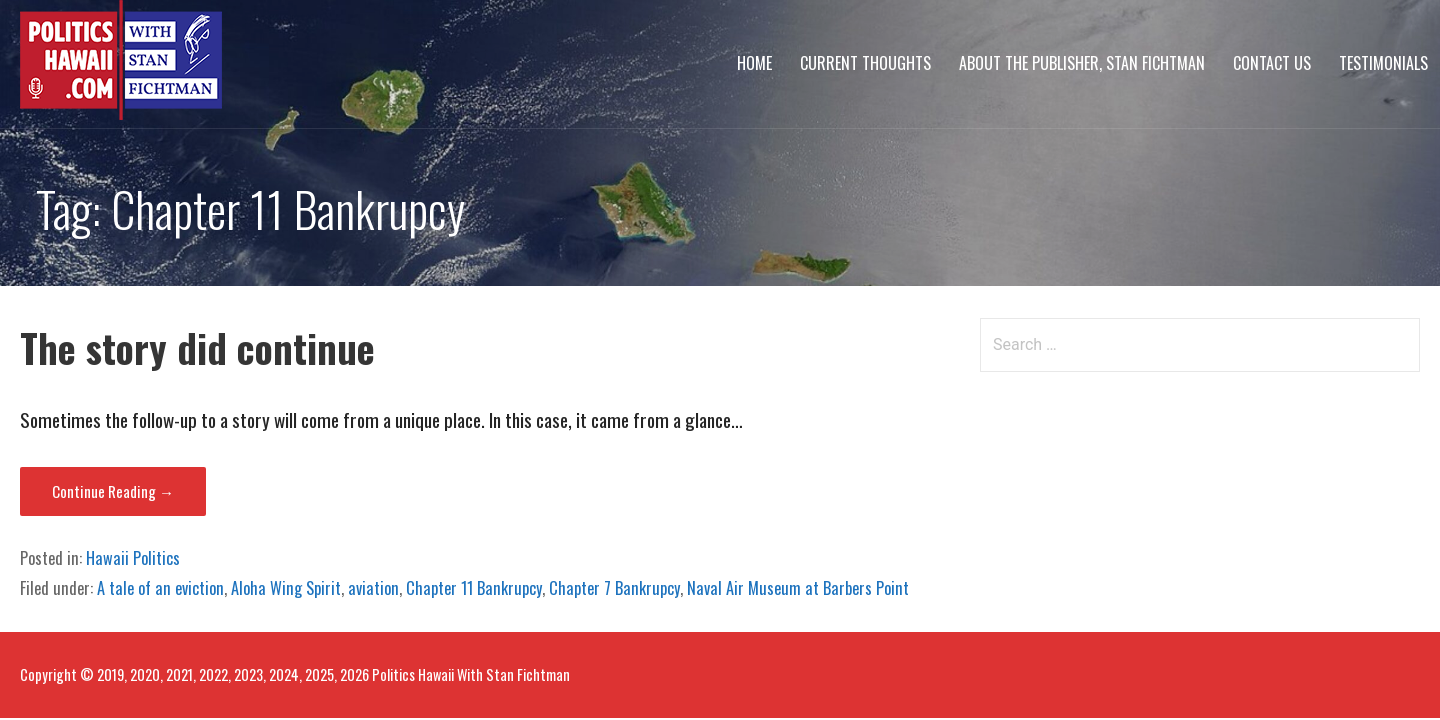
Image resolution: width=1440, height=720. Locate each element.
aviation (373, 588)
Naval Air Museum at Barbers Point (798, 588)
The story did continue (197, 347)
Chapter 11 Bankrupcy (474, 588)
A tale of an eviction (160, 588)
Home (754, 63)
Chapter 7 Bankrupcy (614, 588)
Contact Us (1272, 63)
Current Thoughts (865, 63)
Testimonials (1383, 63)
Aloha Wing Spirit (286, 588)
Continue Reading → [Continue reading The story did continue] (113, 491)
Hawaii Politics (133, 558)
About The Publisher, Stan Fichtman (1082, 63)
